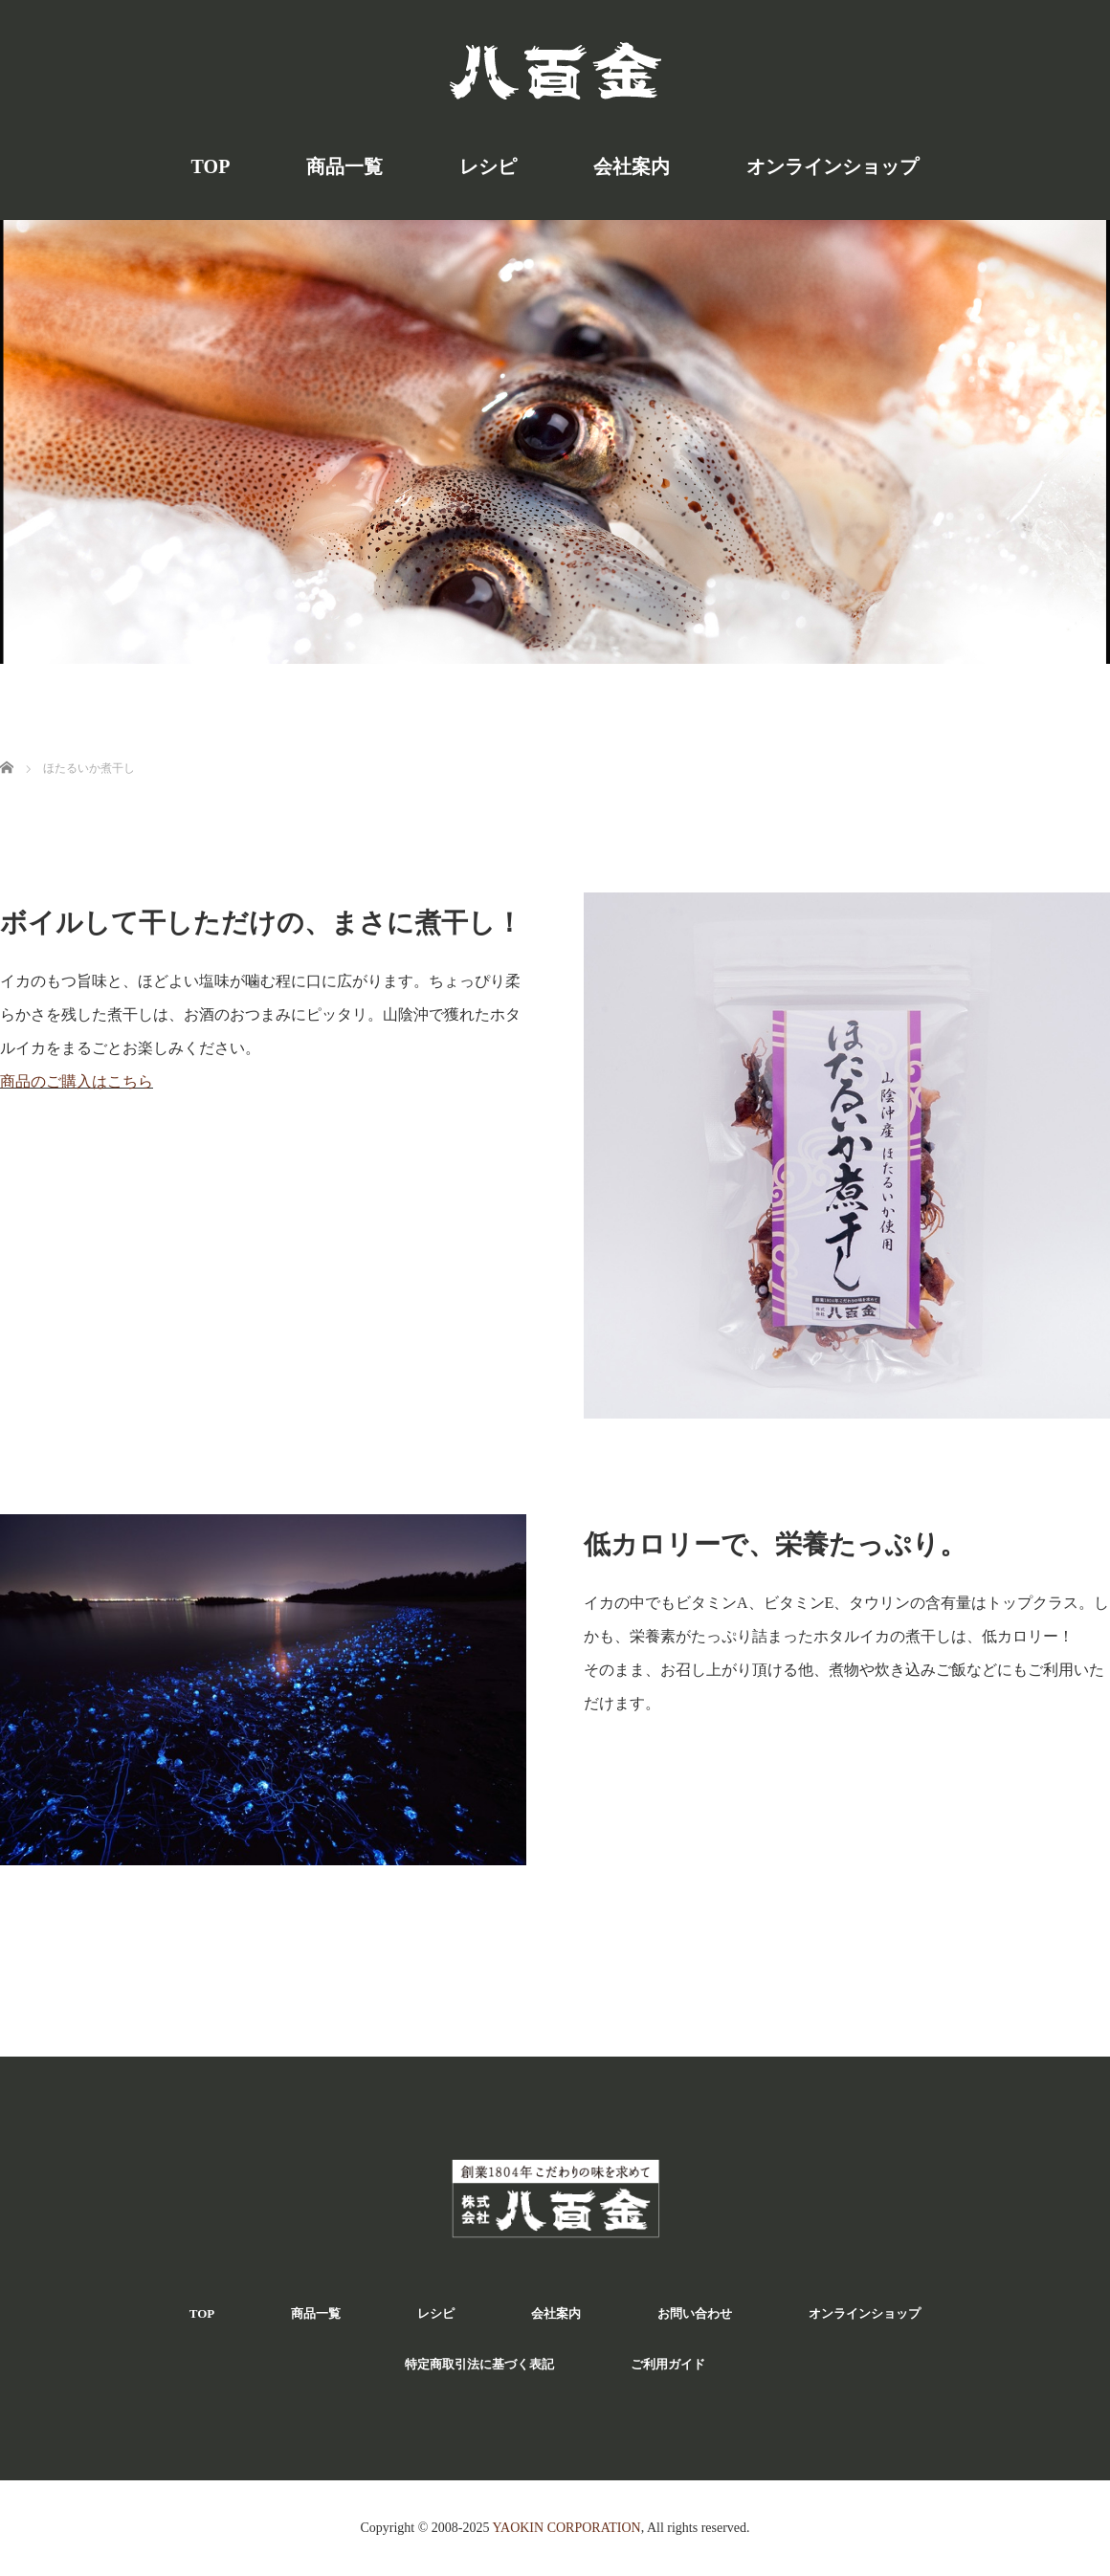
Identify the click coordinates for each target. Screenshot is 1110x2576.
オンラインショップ (832, 166)
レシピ (488, 166)
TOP (211, 166)
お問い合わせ (694, 2313)
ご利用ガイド (668, 2364)
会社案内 (631, 166)
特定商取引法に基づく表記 (479, 2364)
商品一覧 (344, 166)
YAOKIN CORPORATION (566, 2528)
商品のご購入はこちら (76, 1081)
